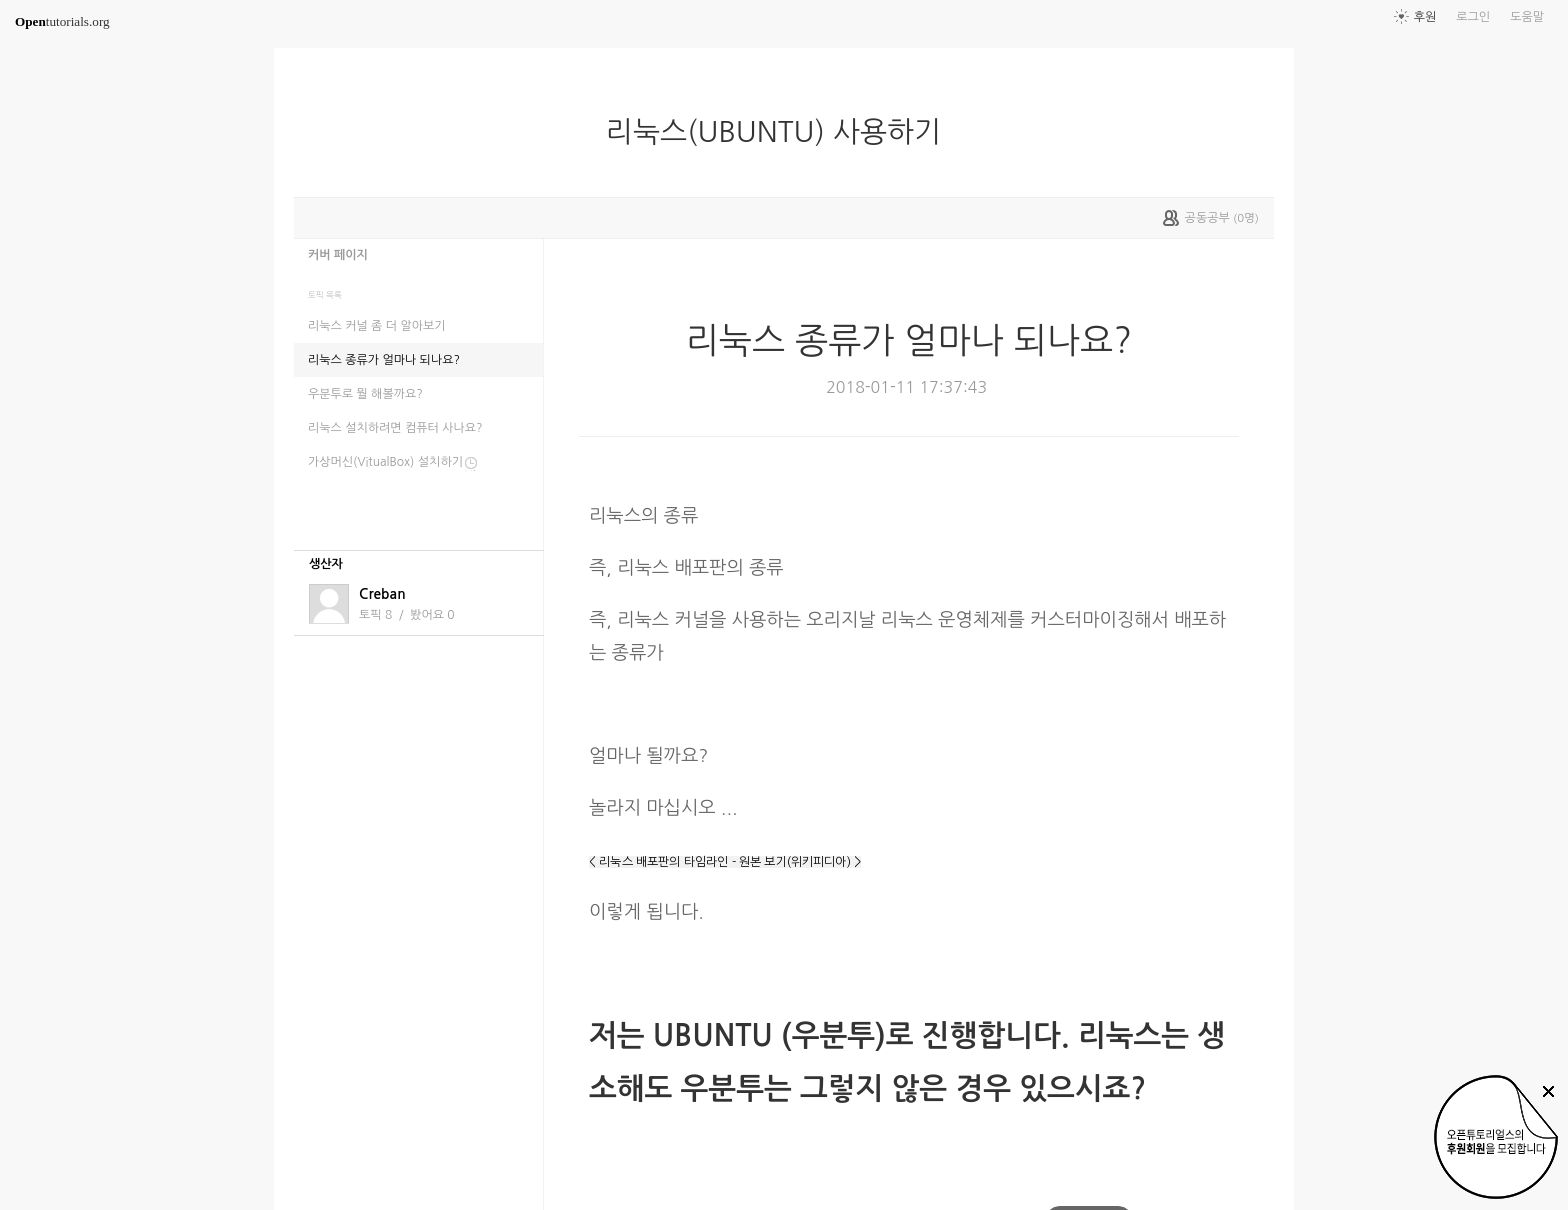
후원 (1425, 17)
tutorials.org (62, 21)
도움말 (1527, 17)
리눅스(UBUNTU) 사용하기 (781, 132)
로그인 (1473, 17)
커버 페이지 (338, 255)
